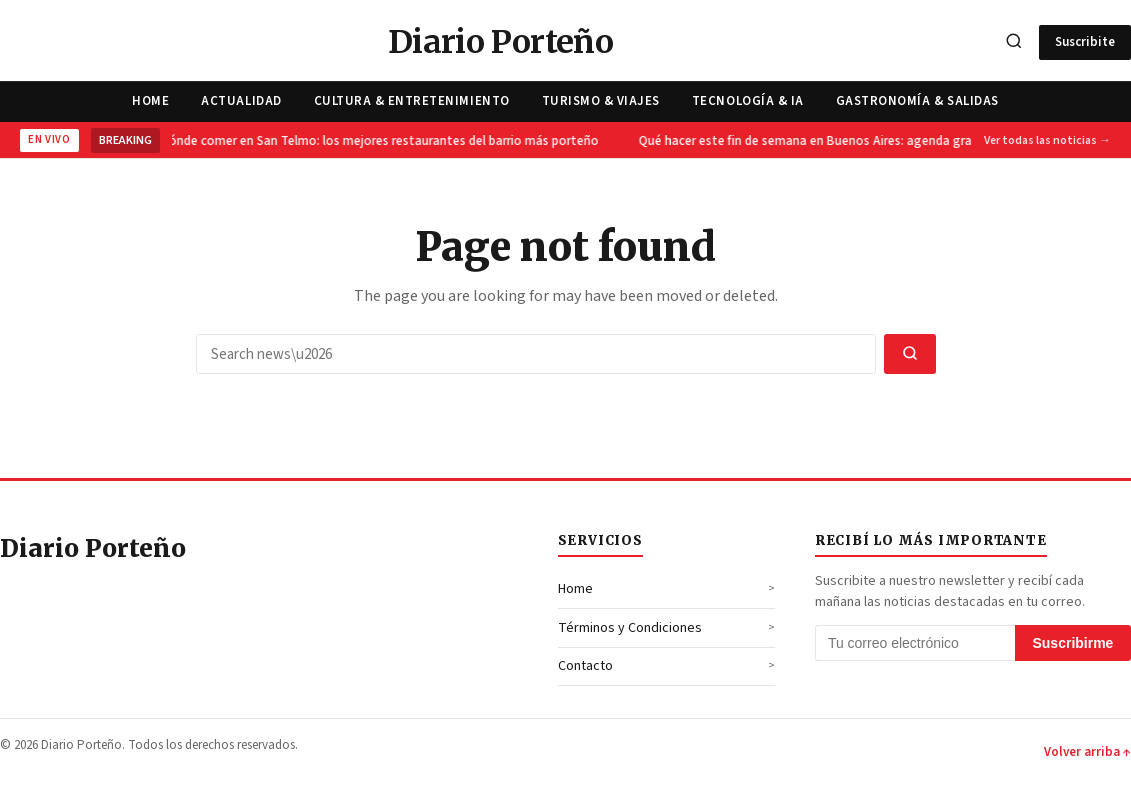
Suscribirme (1072, 643)
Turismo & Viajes (601, 101)
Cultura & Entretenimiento (412, 101)
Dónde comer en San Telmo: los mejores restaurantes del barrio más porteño (380, 141)
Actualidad (241, 101)
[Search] (1014, 42)
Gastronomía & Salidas (917, 101)
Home (150, 101)
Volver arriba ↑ (1087, 752)
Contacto (585, 666)
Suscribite (1085, 42)
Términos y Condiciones (630, 628)
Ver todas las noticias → (1047, 140)
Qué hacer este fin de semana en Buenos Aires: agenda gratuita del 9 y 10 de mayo (874, 141)
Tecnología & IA (748, 101)
